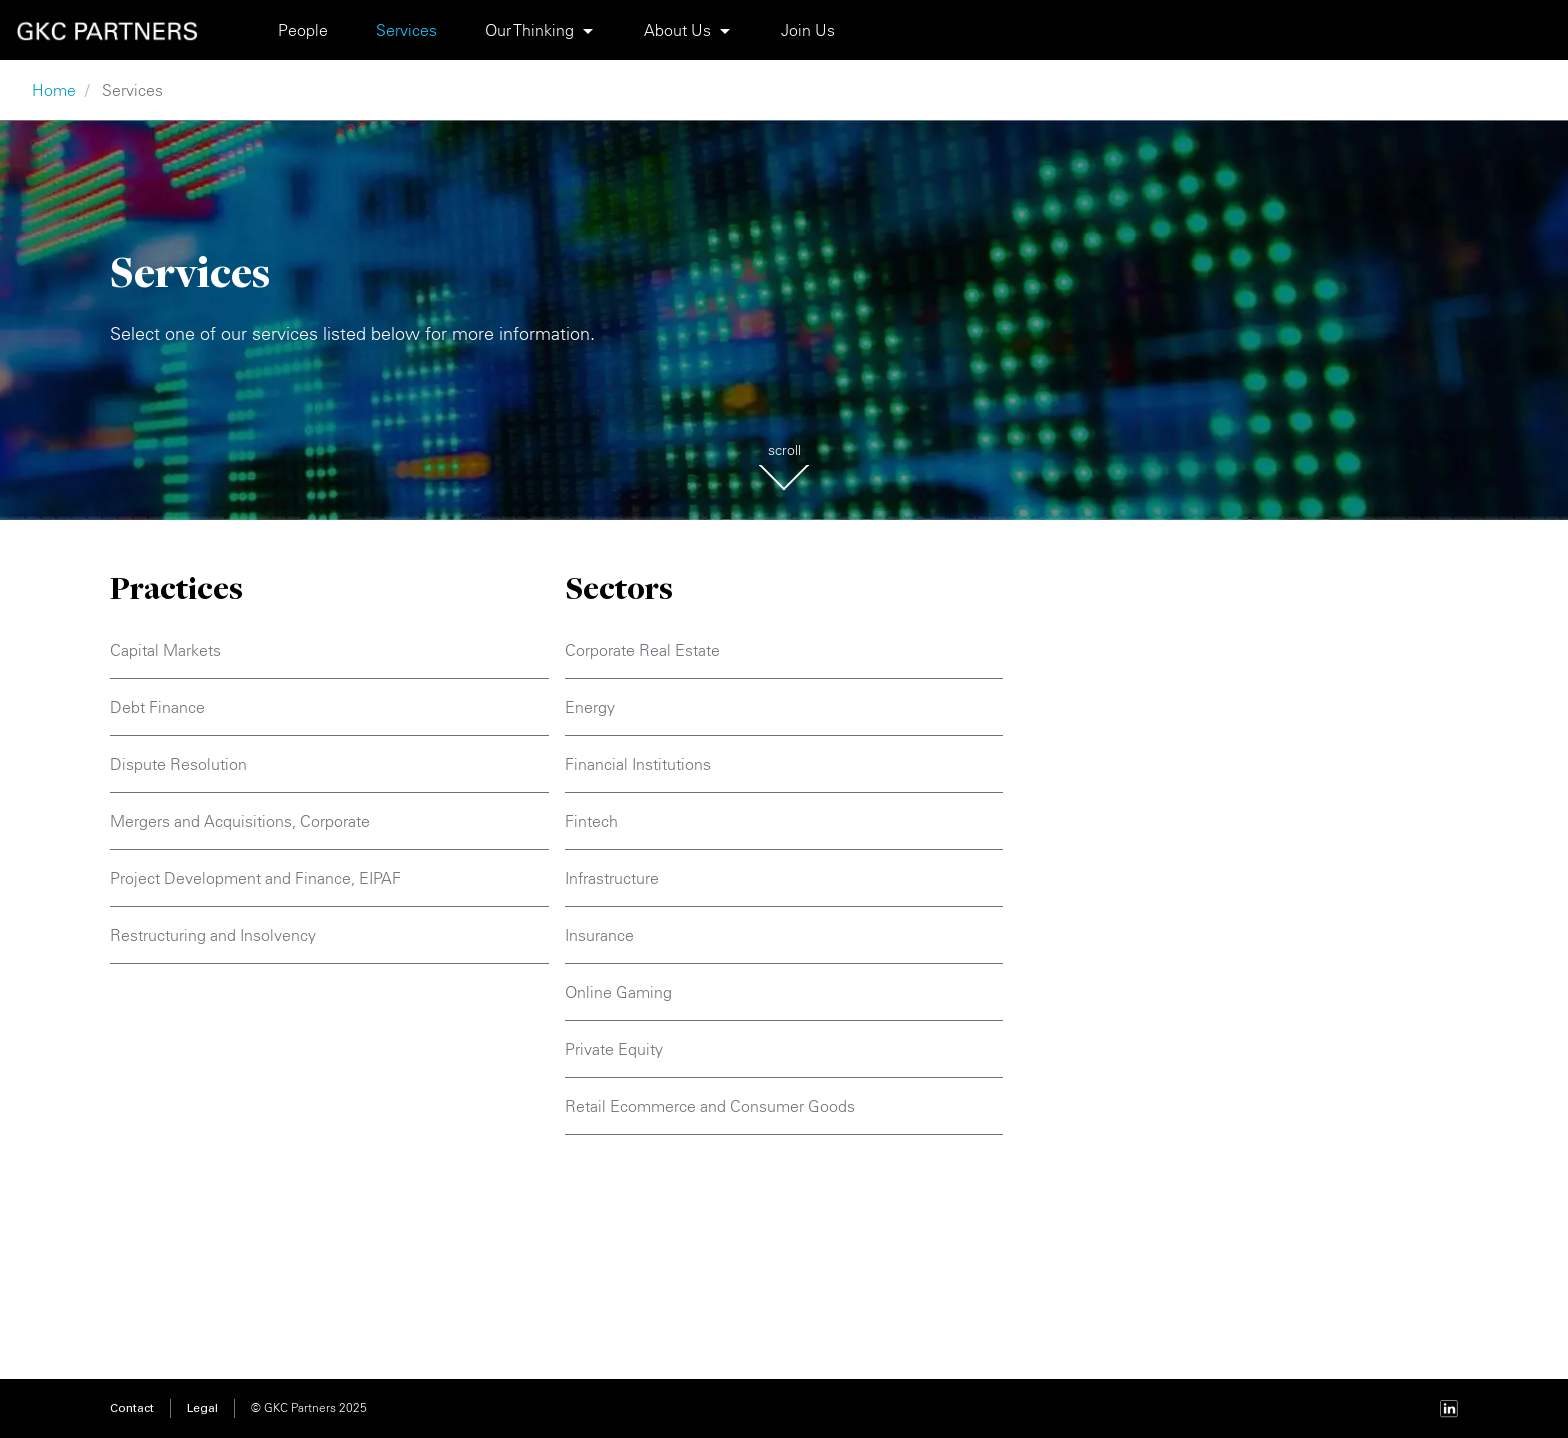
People (303, 30)
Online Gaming (618, 992)
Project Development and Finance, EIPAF (255, 878)
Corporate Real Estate (642, 650)
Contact (132, 1409)
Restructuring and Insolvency (213, 935)
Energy (590, 707)
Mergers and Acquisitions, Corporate (240, 821)
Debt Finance (157, 707)
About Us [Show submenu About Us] (677, 30)
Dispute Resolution (178, 764)
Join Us (808, 30)
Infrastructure (612, 878)
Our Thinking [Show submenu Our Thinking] (529, 30)
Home (54, 90)
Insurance (599, 935)
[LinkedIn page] (1449, 1408)
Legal (202, 1409)
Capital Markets (165, 650)
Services (406, 30)
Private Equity (614, 1049)
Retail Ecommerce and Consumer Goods (710, 1106)
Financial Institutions (638, 764)
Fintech (591, 821)
